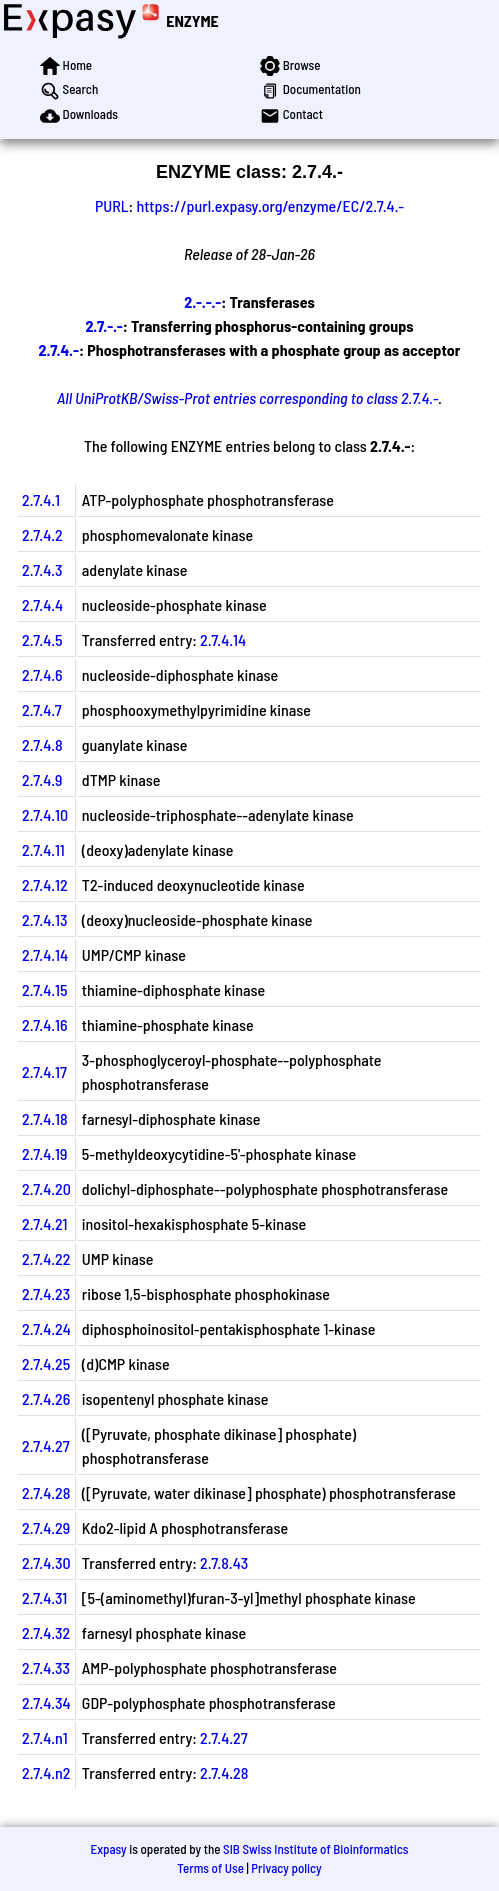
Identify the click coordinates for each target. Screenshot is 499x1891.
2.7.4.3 (42, 569)
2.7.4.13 (45, 919)
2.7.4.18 (45, 1118)
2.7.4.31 (44, 1597)
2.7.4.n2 (46, 1772)
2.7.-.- (103, 325)
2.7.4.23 (46, 1293)
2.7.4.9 (42, 779)
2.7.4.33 (46, 1667)
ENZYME (192, 20)
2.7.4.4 (42, 604)
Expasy (108, 1849)
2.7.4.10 (45, 814)
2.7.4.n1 (45, 1737)
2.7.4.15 (45, 989)
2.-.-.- (202, 301)
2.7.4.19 (44, 1153)
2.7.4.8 (42, 744)
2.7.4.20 (46, 1188)
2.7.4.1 (41, 499)
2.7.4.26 (46, 1398)
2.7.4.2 (42, 534)
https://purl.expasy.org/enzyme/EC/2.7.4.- (270, 205)
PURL (112, 205)
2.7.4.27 (46, 1445)
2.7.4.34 (46, 1702)
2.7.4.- (58, 349)
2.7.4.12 (45, 884)
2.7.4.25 (46, 1363)
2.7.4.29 (46, 1527)
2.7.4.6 (42, 674)
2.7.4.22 (46, 1258)
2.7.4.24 (46, 1328)
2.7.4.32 (46, 1632)
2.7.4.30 (46, 1562)
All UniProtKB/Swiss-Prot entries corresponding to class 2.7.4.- (247, 397)
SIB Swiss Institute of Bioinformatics (315, 1849)
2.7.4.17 (44, 1071)
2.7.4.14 (223, 639)
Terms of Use (210, 1868)
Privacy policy (286, 1868)
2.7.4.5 (42, 639)
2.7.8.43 (224, 1562)
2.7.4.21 (44, 1223)
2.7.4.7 (42, 709)
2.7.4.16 (45, 1024)
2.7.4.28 (46, 1492)
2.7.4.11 (43, 849)
